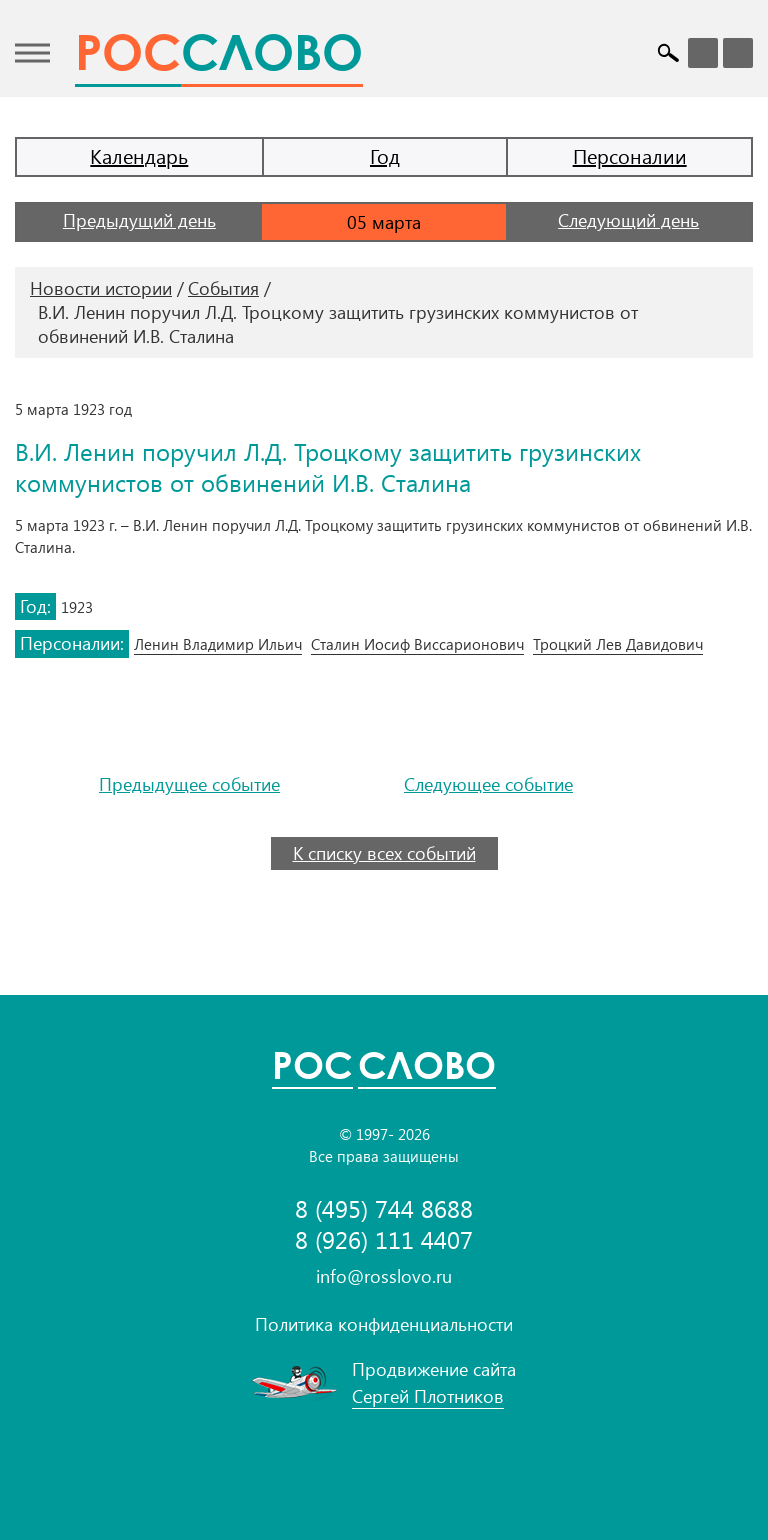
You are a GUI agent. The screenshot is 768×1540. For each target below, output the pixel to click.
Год (385, 155)
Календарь (139, 155)
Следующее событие (488, 784)
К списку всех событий (384, 853)
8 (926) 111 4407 (384, 1239)
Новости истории (101, 288)
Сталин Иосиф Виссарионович (417, 644)
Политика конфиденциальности (384, 1324)
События (223, 288)
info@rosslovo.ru (384, 1276)
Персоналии (630, 155)
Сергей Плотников (428, 1396)
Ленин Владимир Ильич (218, 644)
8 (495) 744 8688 (384, 1208)
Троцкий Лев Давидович (618, 644)
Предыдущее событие (189, 784)
